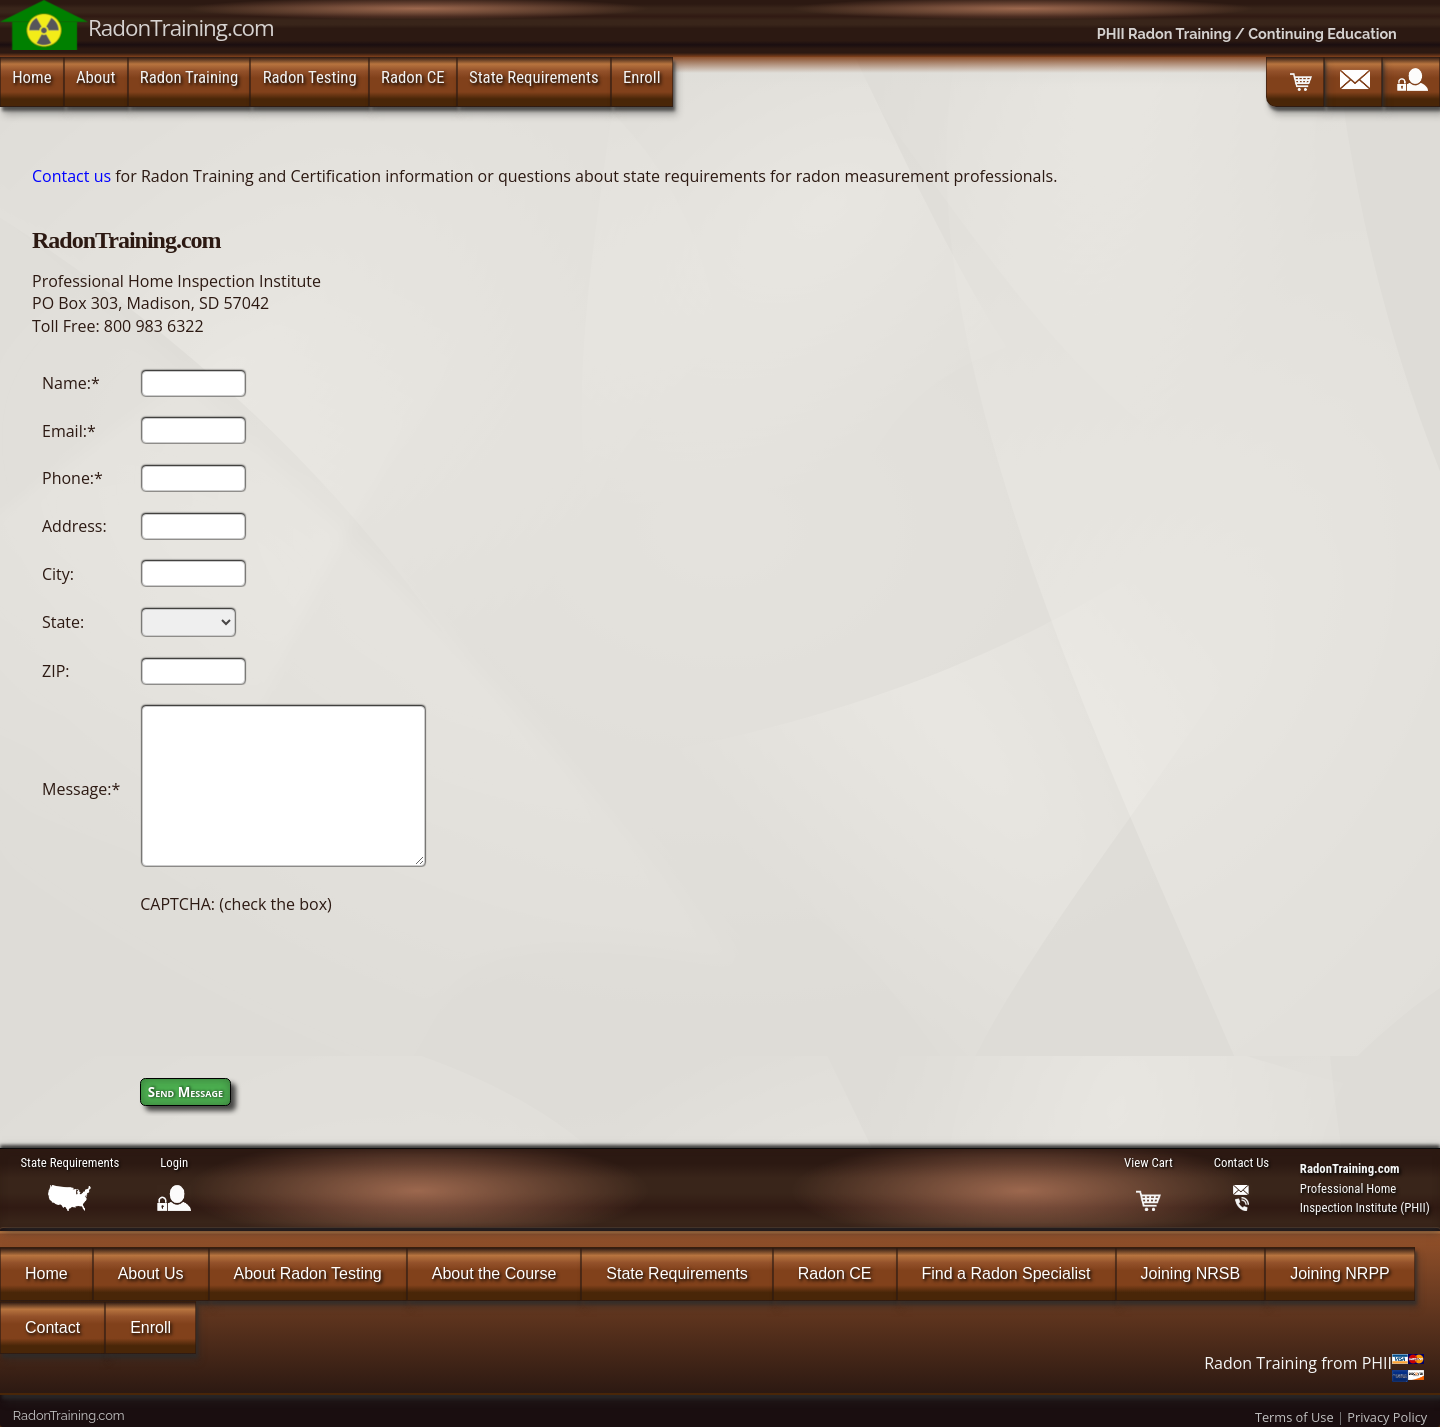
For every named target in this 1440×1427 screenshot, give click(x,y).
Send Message (185, 1092)
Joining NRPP (1340, 1273)
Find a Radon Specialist (1006, 1273)
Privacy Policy (1387, 1417)
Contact (52, 1327)
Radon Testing (310, 77)
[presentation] (292, 974)
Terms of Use (1294, 1417)
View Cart (1148, 1162)
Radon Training (189, 77)
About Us (151, 1273)
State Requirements (534, 77)
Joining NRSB (1191, 1273)
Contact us (71, 176)
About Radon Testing (308, 1273)
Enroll (642, 77)
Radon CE (413, 77)
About (95, 77)
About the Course (494, 1273)
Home (31, 77)
